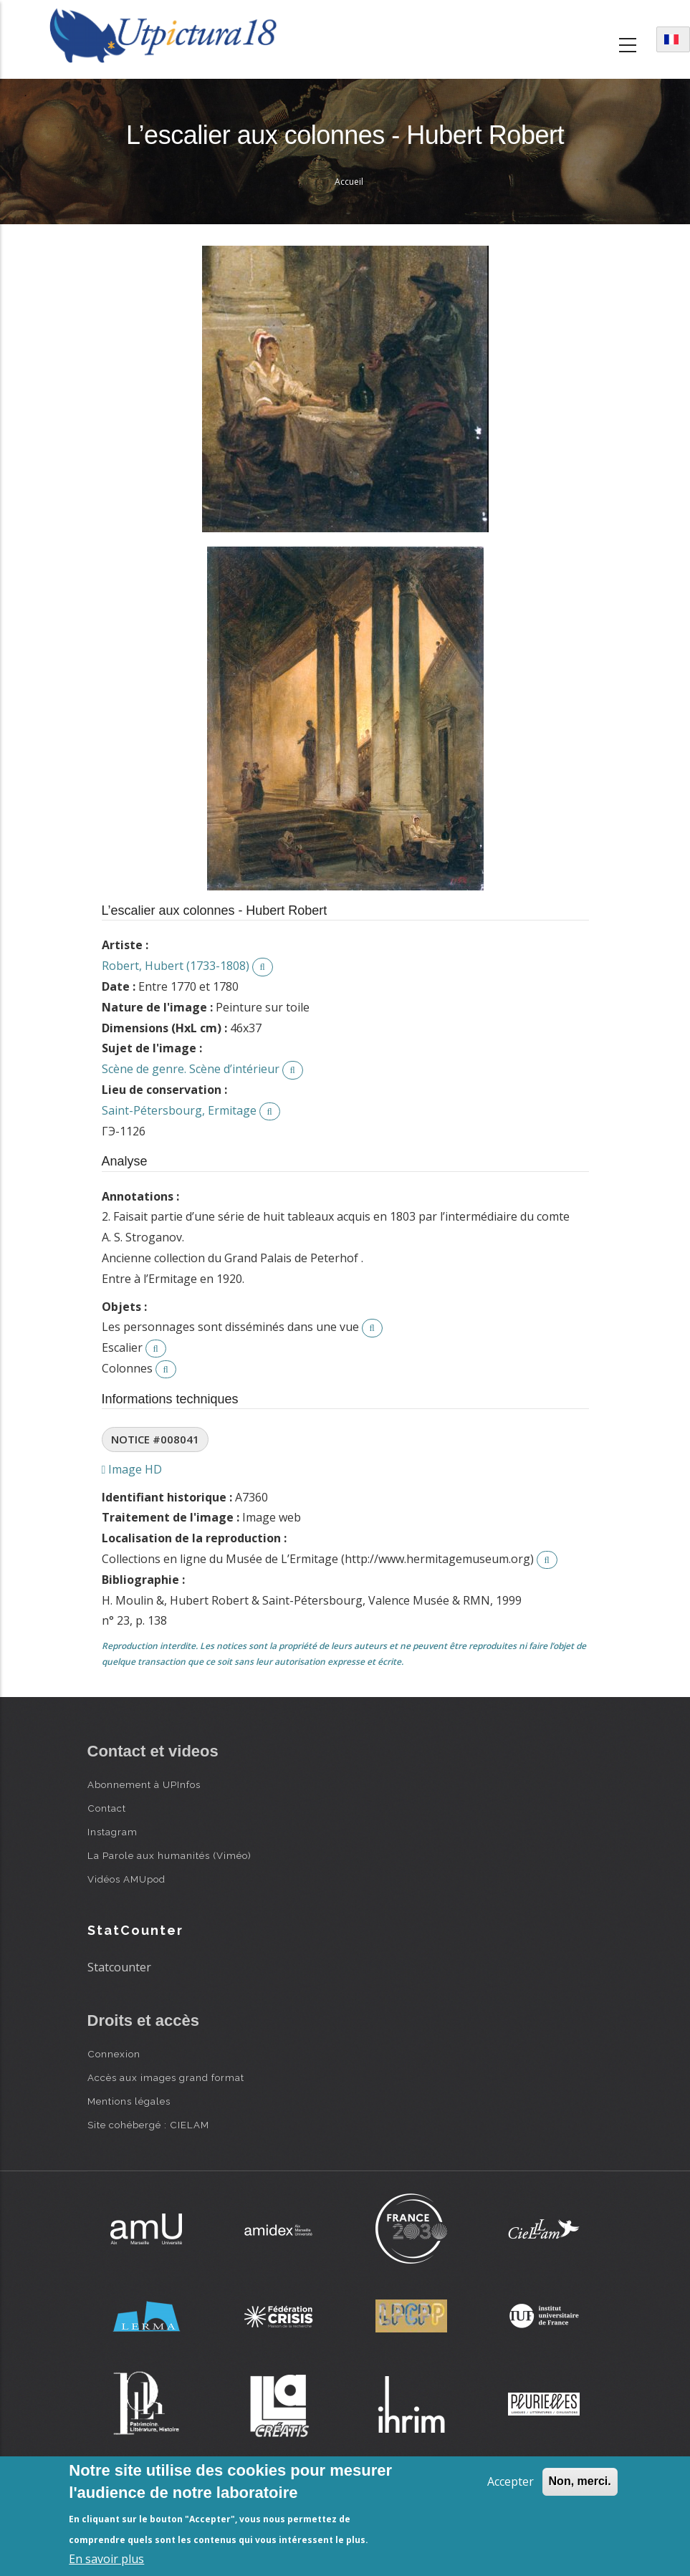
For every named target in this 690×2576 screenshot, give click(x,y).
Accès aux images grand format (165, 2077)
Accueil (349, 182)
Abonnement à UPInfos (144, 1784)
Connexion (113, 2054)
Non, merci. (580, 2481)
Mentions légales (129, 2101)
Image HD (132, 1469)
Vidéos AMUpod (126, 1879)
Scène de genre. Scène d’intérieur (190, 1069)
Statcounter (119, 1967)
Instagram (112, 1831)
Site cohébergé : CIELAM (148, 2124)
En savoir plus (106, 2559)
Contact (106, 1808)
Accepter (510, 2481)
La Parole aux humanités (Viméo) (169, 1855)
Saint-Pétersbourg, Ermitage (179, 1110)
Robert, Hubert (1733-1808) (175, 966)
